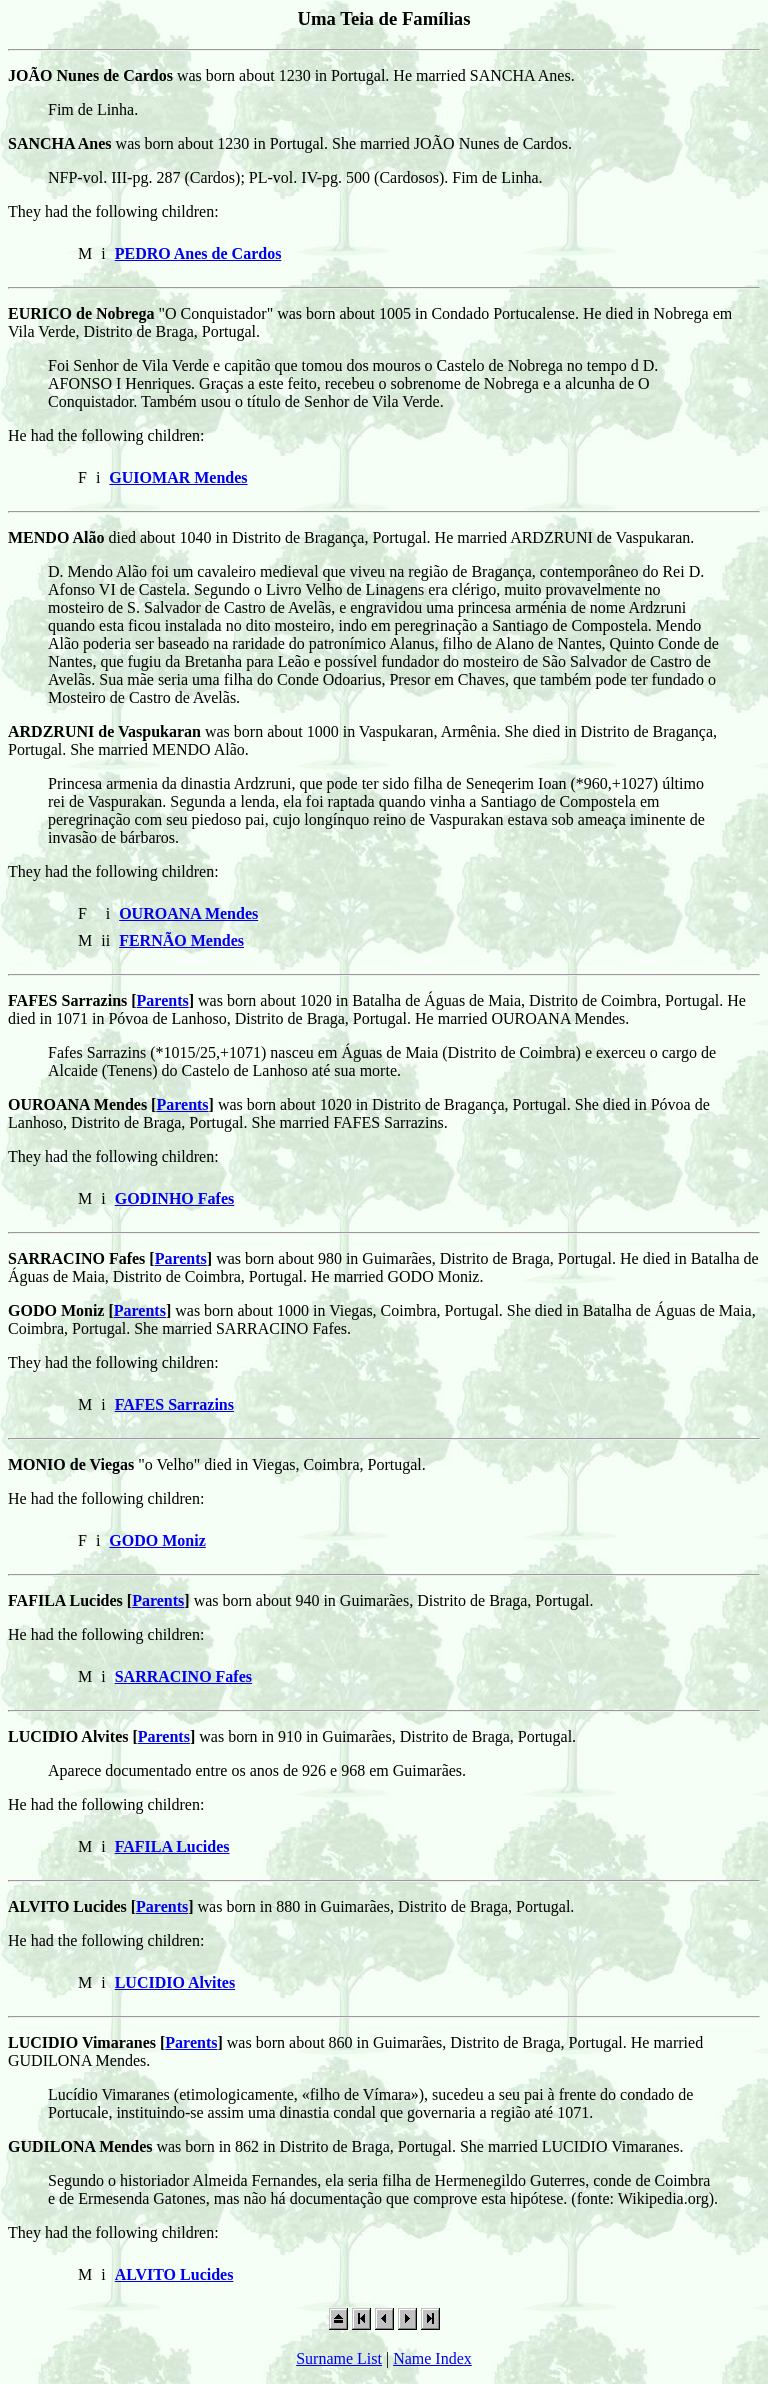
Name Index (432, 2358)
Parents (163, 1000)
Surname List (339, 2358)
